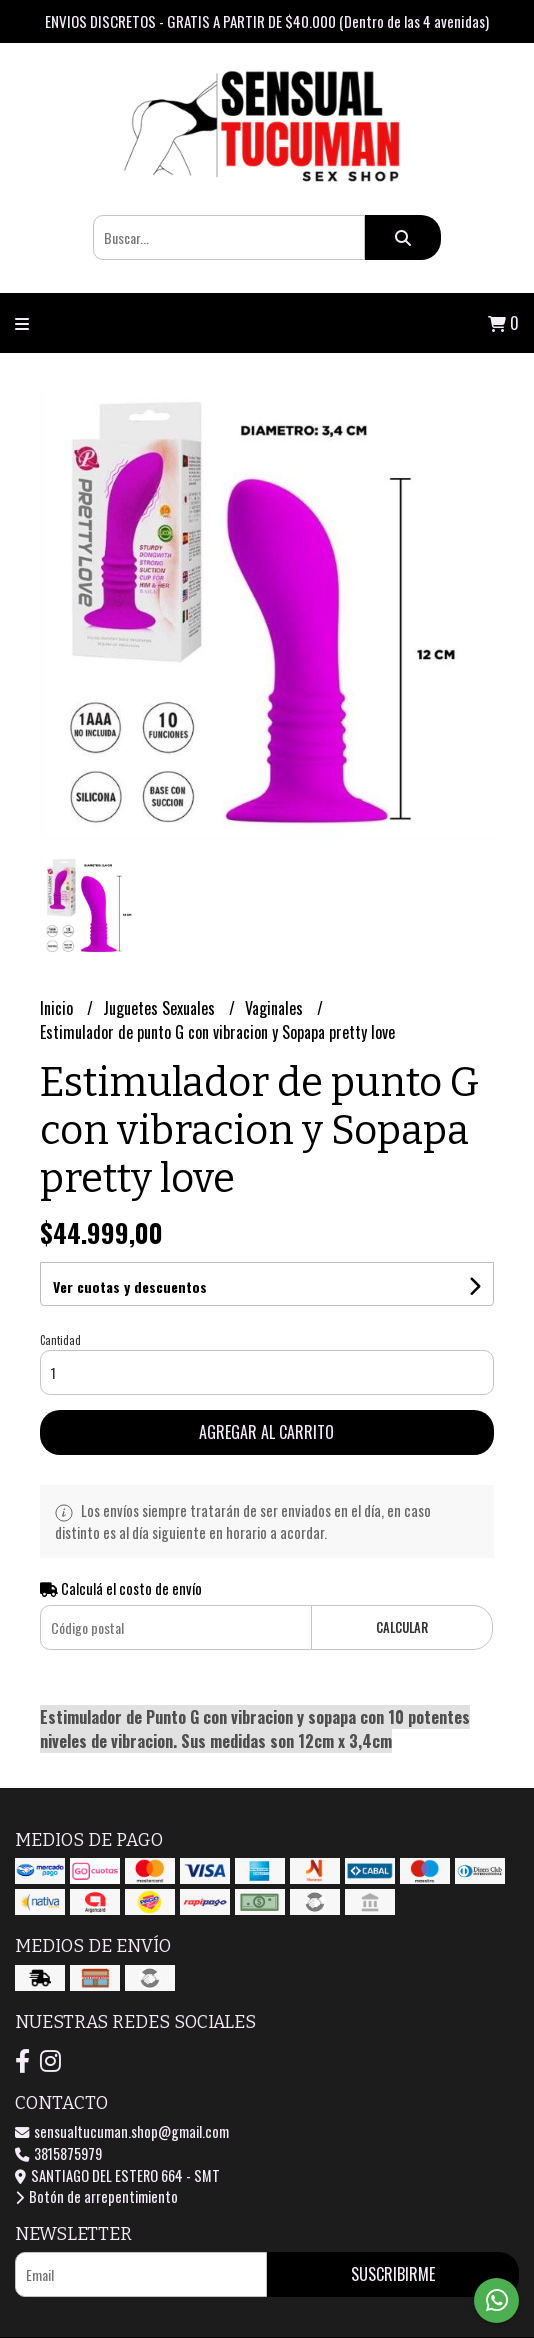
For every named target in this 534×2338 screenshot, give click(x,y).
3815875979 (58, 2153)
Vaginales (276, 1008)
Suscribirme (393, 2274)
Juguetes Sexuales (161, 1008)
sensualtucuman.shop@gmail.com (122, 2131)
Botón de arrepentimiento (96, 2196)
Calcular (402, 1627)
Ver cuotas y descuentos (130, 1286)
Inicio (58, 1008)
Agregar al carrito (266, 1432)
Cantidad (60, 1340)
